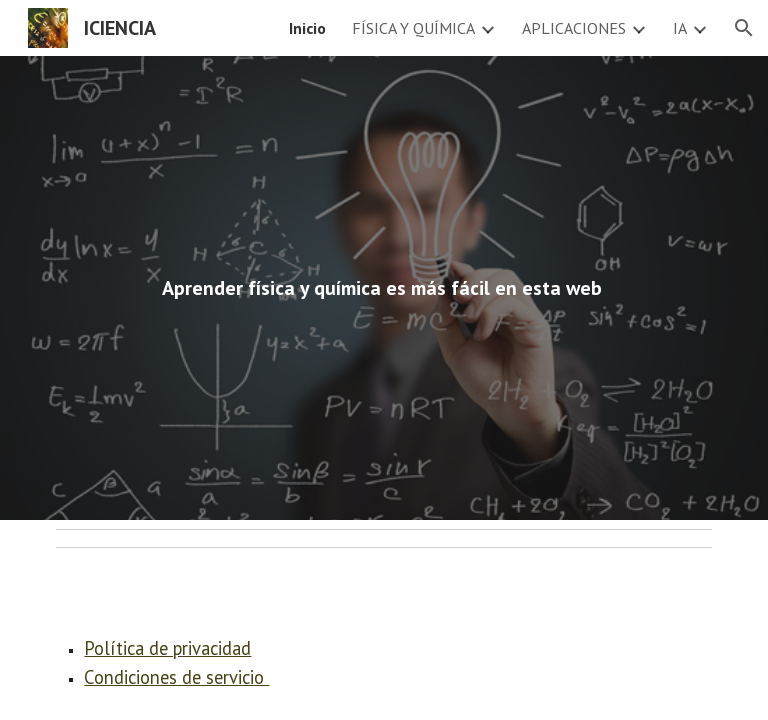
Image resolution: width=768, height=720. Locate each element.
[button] (744, 28)
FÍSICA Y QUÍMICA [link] (413, 28)
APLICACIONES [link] (574, 28)
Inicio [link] (307, 28)
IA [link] (680, 28)
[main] (383, 288)
